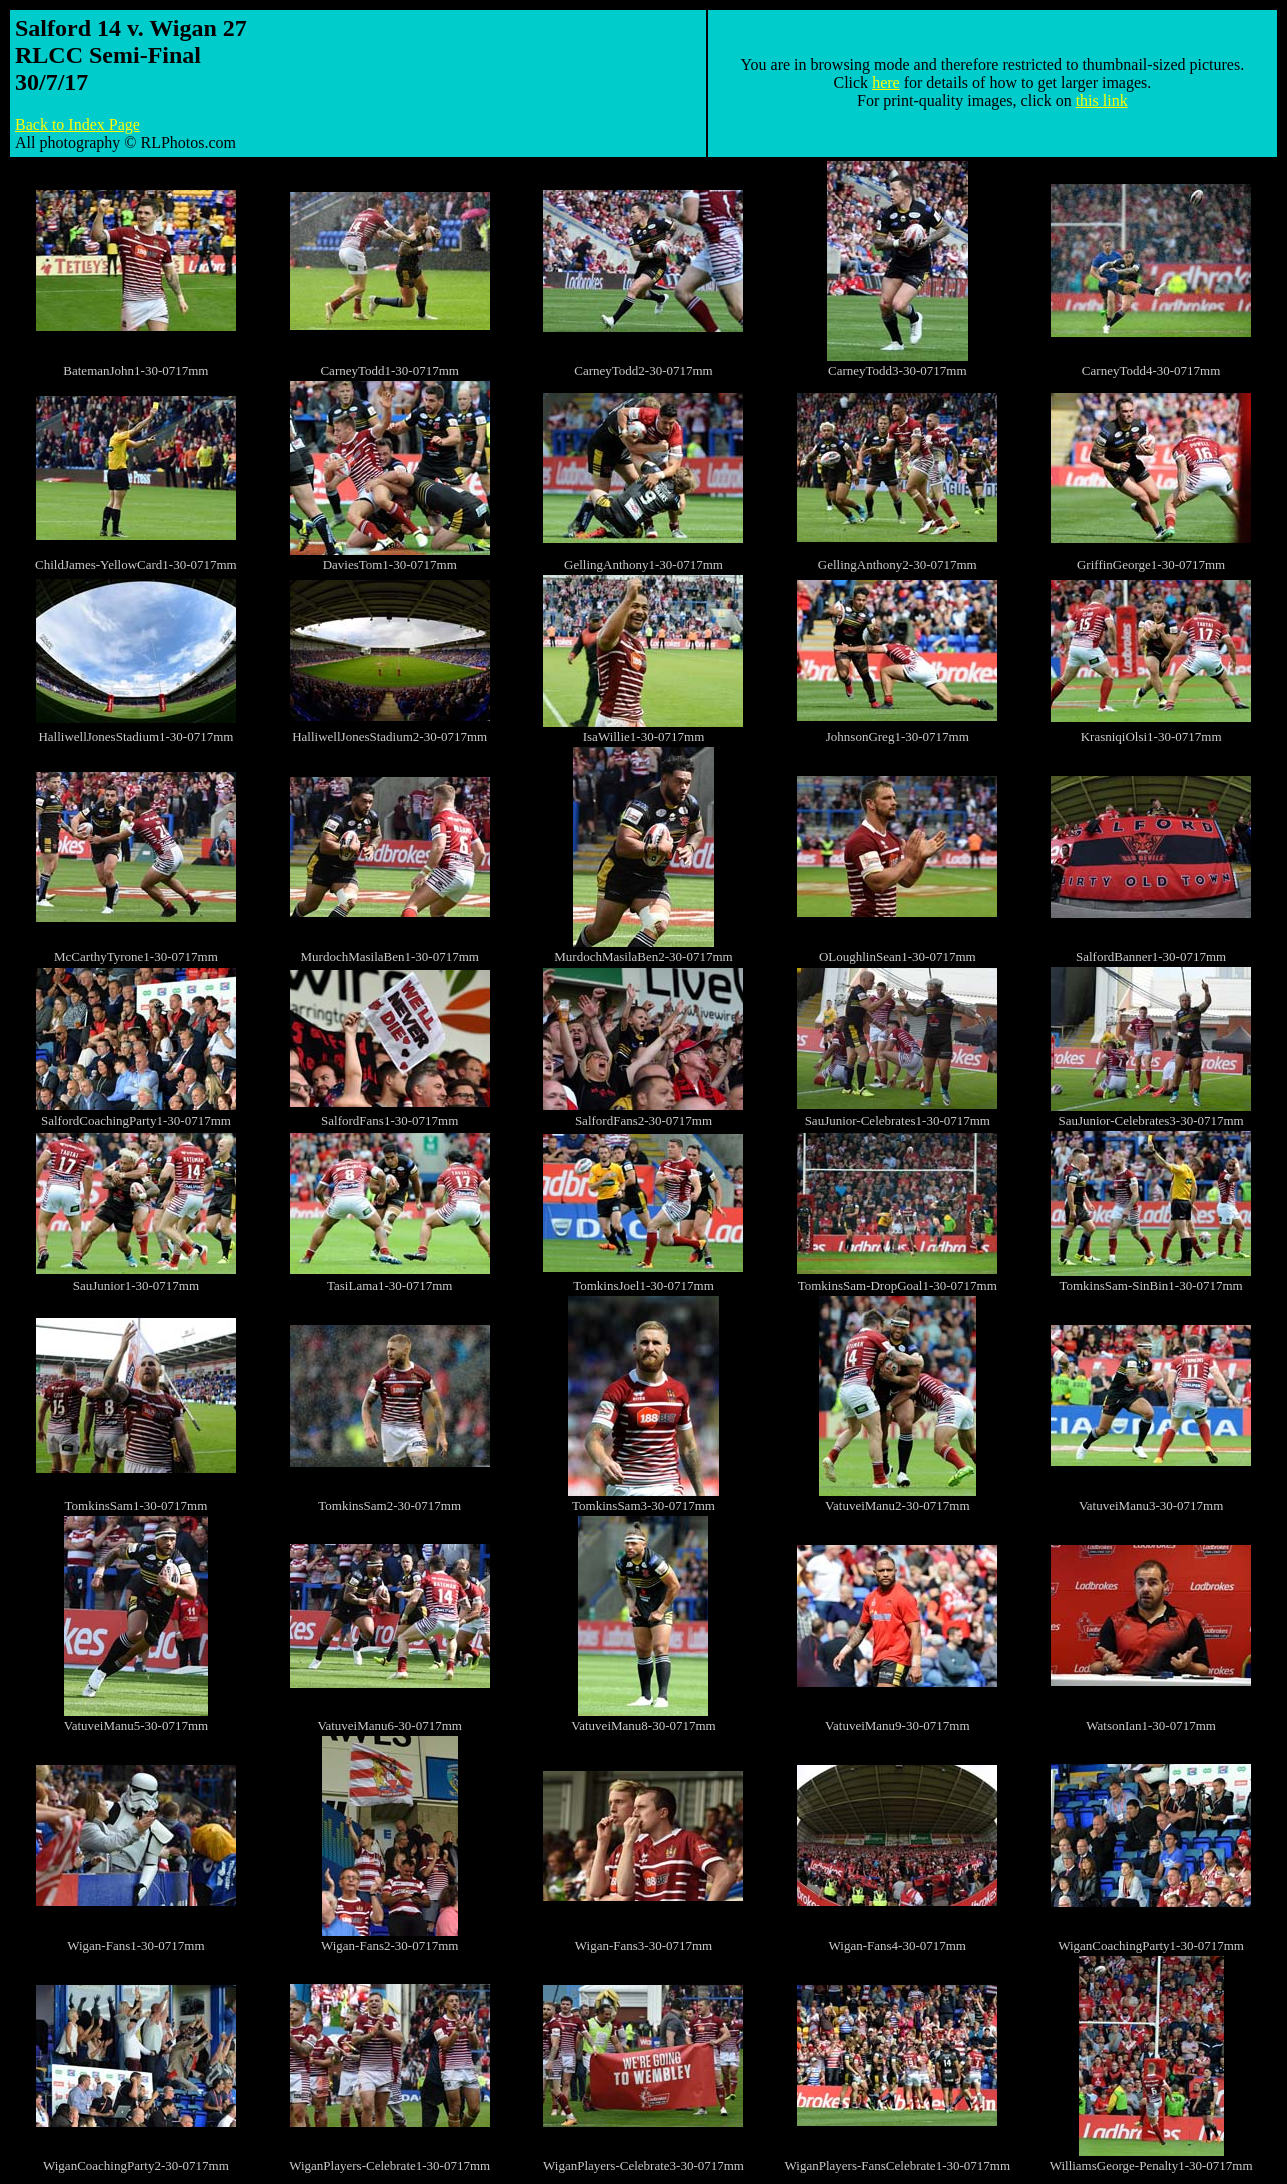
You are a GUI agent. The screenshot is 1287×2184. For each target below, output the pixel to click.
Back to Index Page (77, 124)
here (886, 82)
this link (1102, 100)
